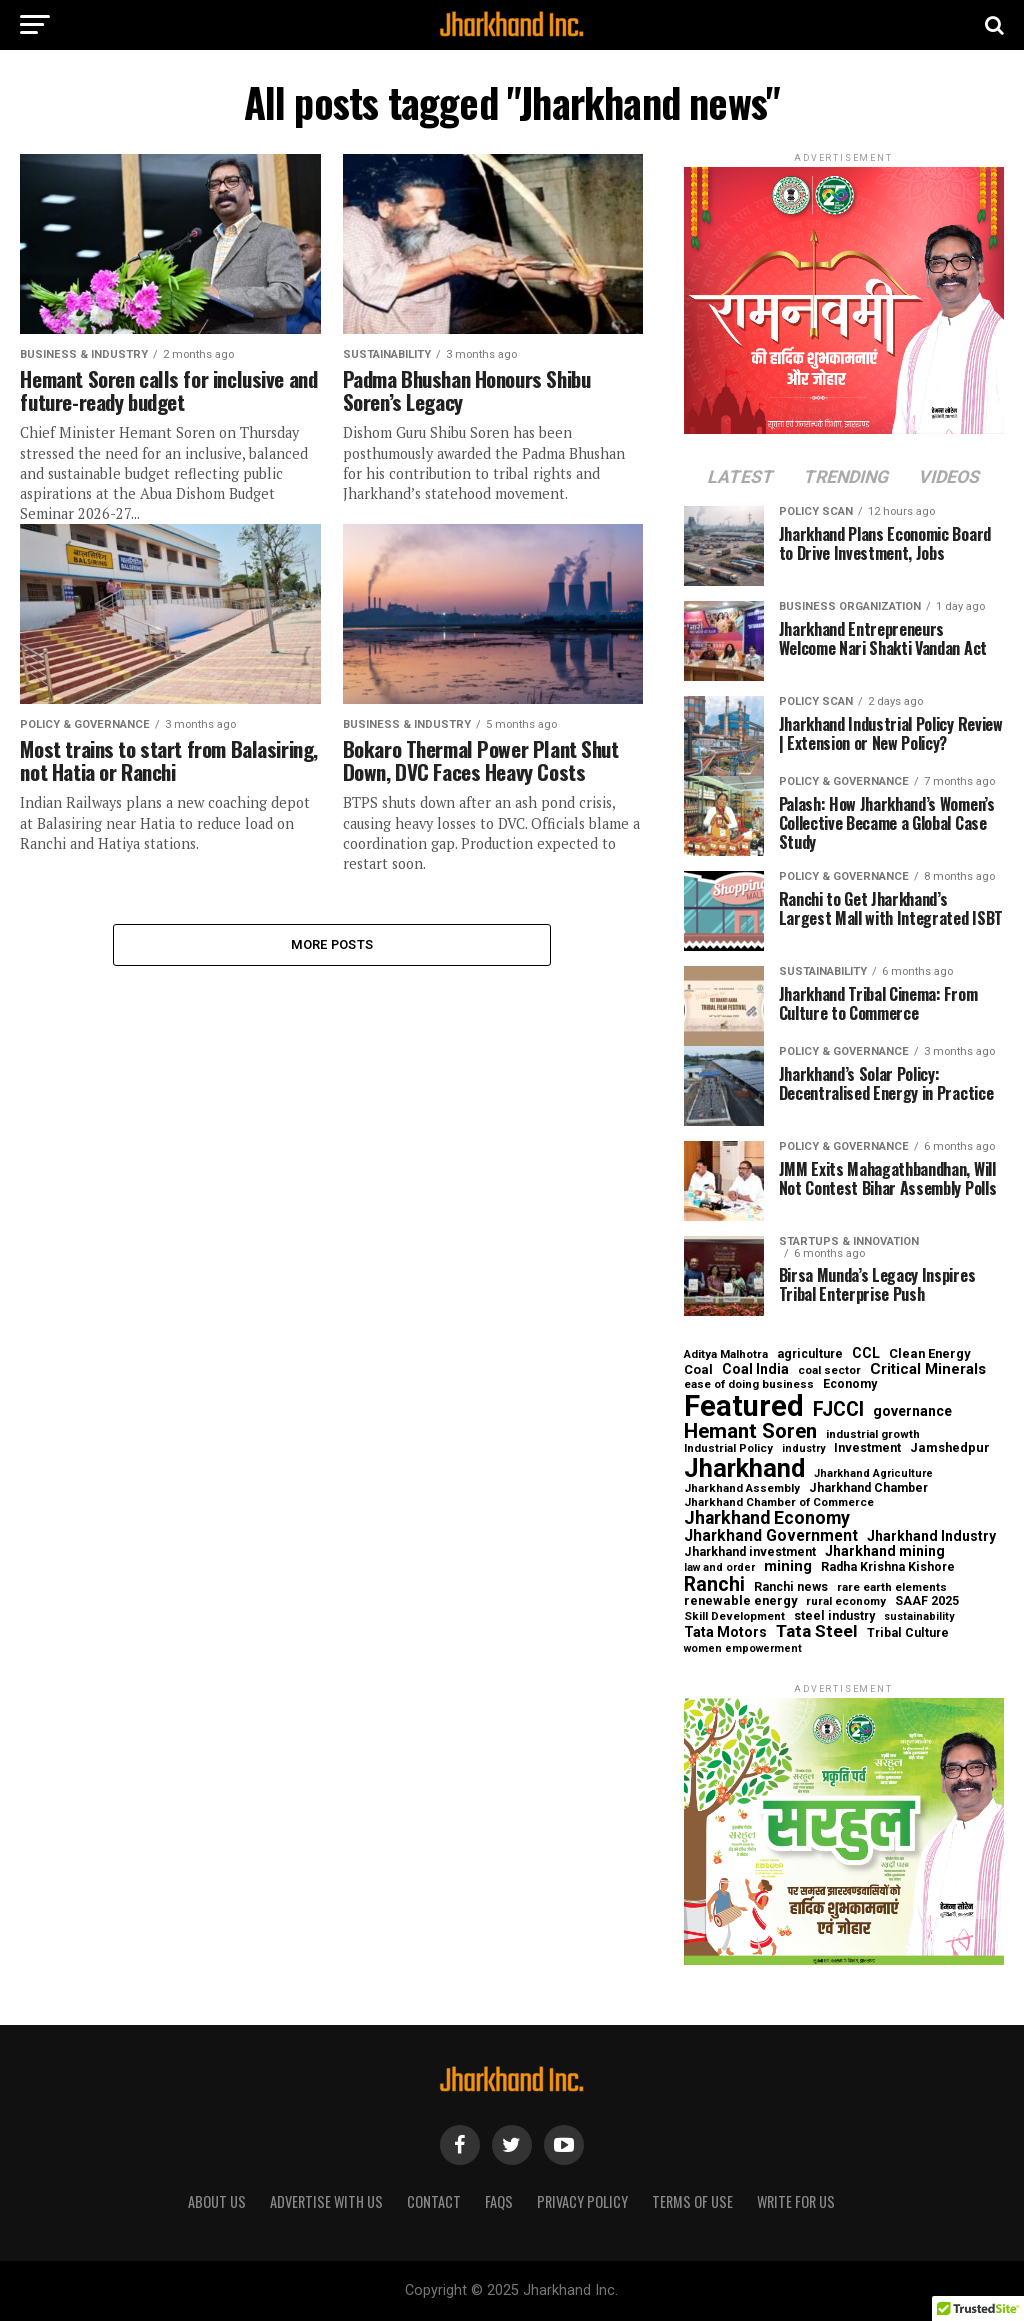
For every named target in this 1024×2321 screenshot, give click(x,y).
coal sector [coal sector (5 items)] (829, 1371)
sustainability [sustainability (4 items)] (919, 1617)
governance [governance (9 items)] (912, 1411)
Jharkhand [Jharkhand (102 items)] (744, 1468)
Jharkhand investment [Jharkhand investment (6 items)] (750, 1552)
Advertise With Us (326, 2201)
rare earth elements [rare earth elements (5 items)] (892, 1588)
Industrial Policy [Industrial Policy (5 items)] (728, 1449)
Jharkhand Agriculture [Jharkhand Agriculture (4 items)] (873, 1474)
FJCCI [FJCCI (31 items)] (838, 1410)
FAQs (499, 2201)
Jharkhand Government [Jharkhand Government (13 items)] (771, 1536)
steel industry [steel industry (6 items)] (834, 1616)
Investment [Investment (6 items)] (867, 1448)
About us (217, 2201)
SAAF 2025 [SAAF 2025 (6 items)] (927, 1601)
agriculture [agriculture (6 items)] (810, 1354)
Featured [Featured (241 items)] (744, 1406)
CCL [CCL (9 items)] (866, 1353)
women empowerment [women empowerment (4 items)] (743, 1649)
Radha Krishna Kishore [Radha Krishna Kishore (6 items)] (888, 1567)
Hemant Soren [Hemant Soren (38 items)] (750, 1431)
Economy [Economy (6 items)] (850, 1384)
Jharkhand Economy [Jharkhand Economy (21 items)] (767, 1519)
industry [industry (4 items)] (803, 1449)
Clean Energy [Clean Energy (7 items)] (929, 1354)
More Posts (332, 945)
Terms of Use (692, 2201)
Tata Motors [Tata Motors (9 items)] (725, 1632)
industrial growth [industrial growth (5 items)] (873, 1435)
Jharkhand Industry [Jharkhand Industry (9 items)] (931, 1536)
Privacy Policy (582, 2201)
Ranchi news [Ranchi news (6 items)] (791, 1587)
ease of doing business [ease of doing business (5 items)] (749, 1385)
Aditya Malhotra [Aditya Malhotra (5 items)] (726, 1355)
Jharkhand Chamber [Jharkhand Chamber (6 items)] (868, 1488)
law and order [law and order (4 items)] (719, 1568)
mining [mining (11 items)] (788, 1566)
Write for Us (796, 2201)
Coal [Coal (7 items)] (698, 1370)
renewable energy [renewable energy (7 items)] (740, 1601)
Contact (434, 2201)
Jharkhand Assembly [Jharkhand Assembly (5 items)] (742, 1489)
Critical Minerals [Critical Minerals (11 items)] (928, 1369)
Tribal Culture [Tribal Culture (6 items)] (908, 1633)
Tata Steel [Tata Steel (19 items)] (817, 1631)
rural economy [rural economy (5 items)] (846, 1602)
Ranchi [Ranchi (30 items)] (714, 1584)
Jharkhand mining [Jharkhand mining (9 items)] (885, 1551)
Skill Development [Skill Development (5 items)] (734, 1617)
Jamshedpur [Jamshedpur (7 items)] (950, 1448)
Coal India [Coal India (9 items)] (755, 1369)
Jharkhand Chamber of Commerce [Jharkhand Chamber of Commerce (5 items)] (779, 1503)
